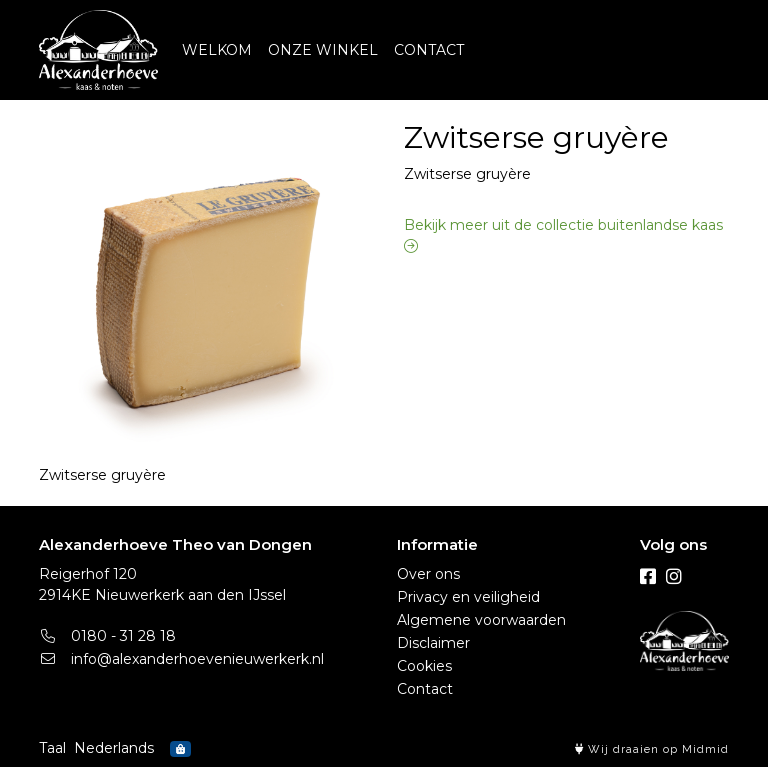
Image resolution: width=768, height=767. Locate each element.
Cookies (424, 666)
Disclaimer (433, 643)
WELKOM (217, 50)
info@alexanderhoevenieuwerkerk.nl (181, 659)
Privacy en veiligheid (468, 597)
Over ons (428, 574)
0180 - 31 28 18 (107, 636)
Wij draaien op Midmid (652, 749)
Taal (52, 748)
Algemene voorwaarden (481, 620)
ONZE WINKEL (323, 50)
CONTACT (429, 50)
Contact (425, 689)
